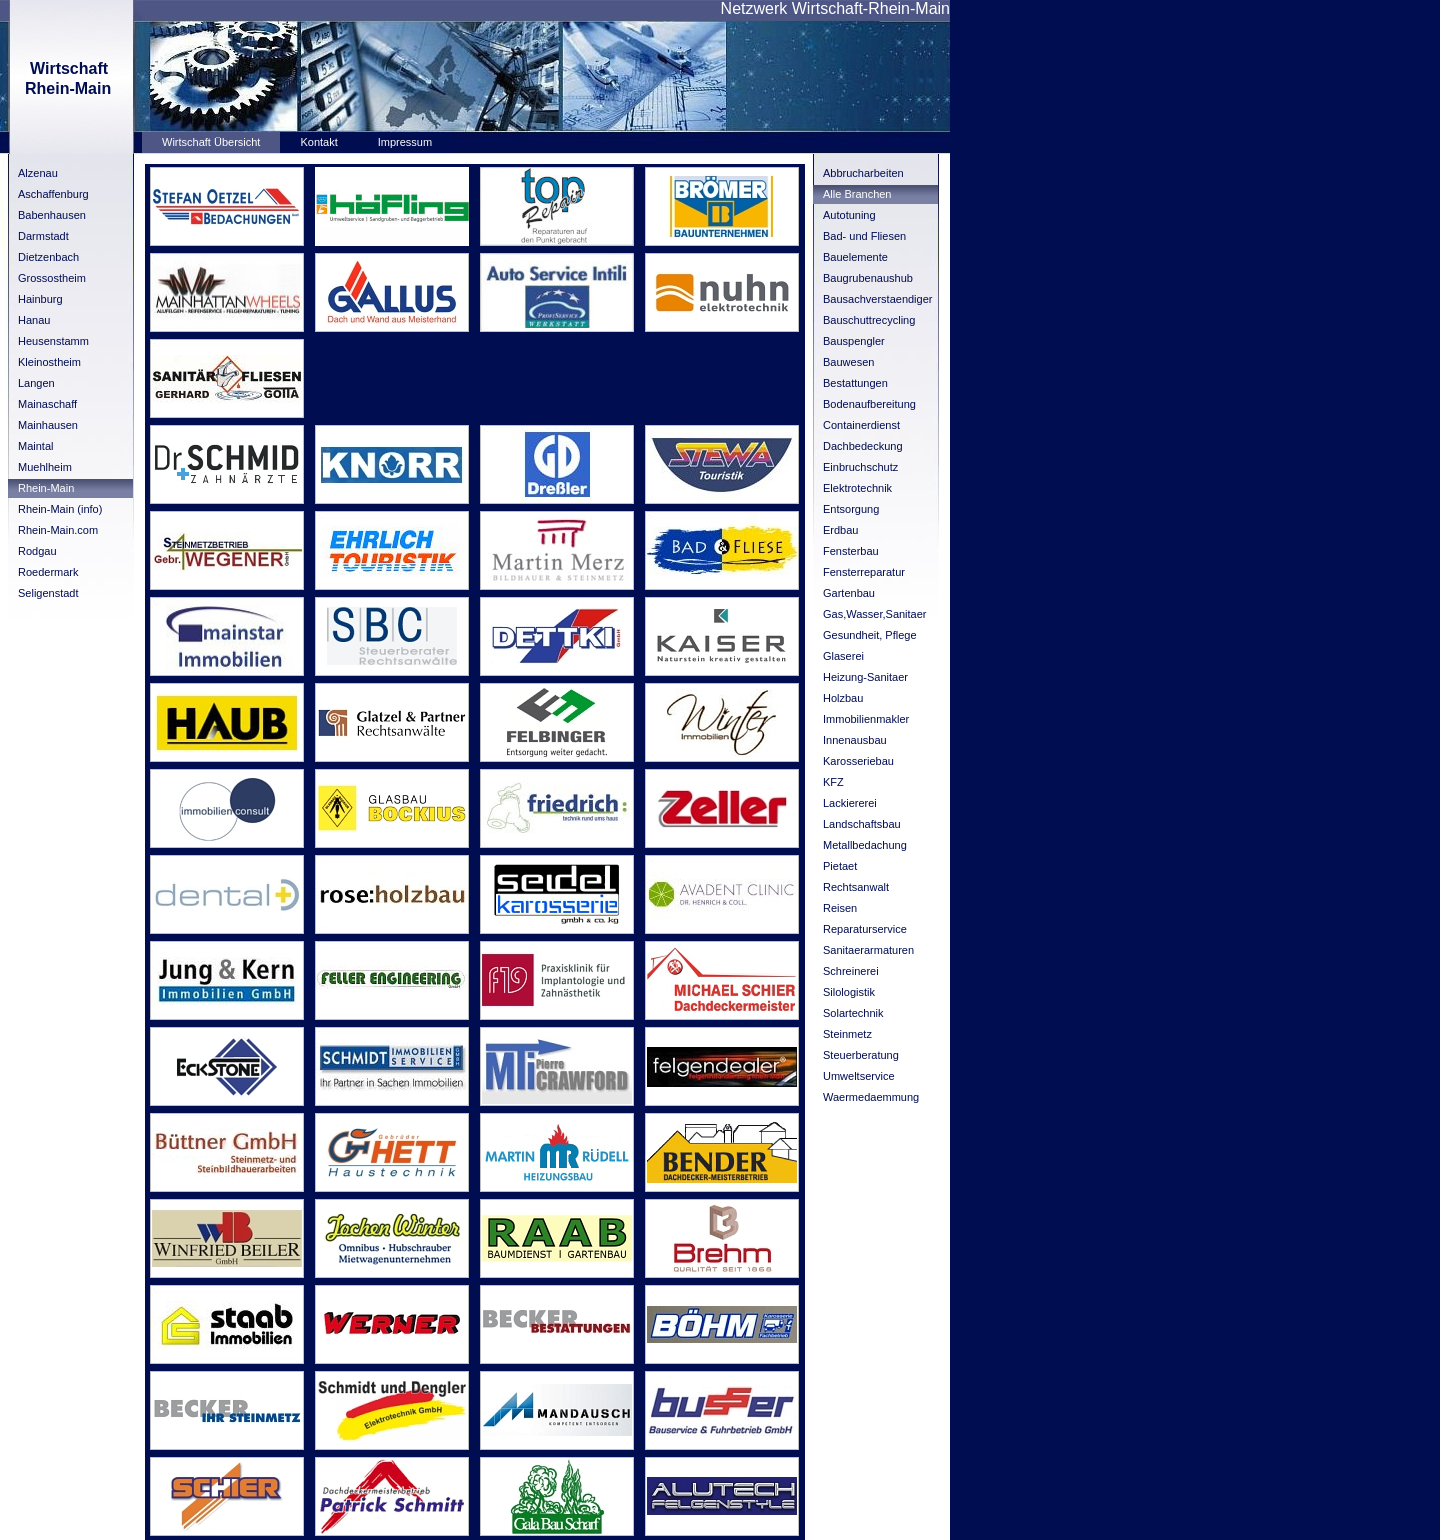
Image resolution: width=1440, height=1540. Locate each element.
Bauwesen (848, 362)
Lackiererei (850, 803)
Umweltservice (859, 1076)
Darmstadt (43, 236)
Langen (36, 383)
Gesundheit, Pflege (870, 635)
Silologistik (849, 992)
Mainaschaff (47, 404)
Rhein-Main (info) (60, 509)
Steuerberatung (861, 1055)
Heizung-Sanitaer (865, 677)
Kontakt (318, 142)
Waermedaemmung (871, 1097)
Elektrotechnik (857, 488)
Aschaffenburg (53, 194)
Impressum (405, 142)
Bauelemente (855, 257)
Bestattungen (855, 383)
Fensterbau (851, 551)
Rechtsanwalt (856, 887)
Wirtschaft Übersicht (211, 142)
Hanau (34, 320)
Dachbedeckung (863, 446)
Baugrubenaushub (868, 278)
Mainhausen (48, 425)
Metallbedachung (865, 845)
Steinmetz (847, 1034)
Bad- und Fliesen (864, 236)
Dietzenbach (48, 257)
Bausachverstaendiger (877, 299)
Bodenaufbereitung (869, 404)
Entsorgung (851, 509)
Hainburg (40, 299)
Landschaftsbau (862, 824)
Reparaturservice (865, 929)
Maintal (35, 446)
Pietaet (840, 866)
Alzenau (38, 173)
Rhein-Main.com (58, 530)
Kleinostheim (49, 362)
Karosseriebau (858, 761)
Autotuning (849, 215)
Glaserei (843, 656)
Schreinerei (851, 971)
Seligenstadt (48, 593)
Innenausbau (855, 740)
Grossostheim (52, 278)
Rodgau (37, 551)
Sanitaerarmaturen (868, 950)
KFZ (833, 782)
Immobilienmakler (866, 719)
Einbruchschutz (860, 467)
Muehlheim (45, 467)
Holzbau (843, 698)
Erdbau (840, 530)
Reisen (840, 908)
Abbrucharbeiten (863, 173)
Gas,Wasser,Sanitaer (875, 614)
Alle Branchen (857, 194)
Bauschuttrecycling (869, 320)
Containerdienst (861, 425)
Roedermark (48, 572)
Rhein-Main (46, 488)
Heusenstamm (53, 341)
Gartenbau (849, 593)
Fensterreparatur (864, 572)
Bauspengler (854, 341)
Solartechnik (853, 1013)
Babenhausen (52, 215)
